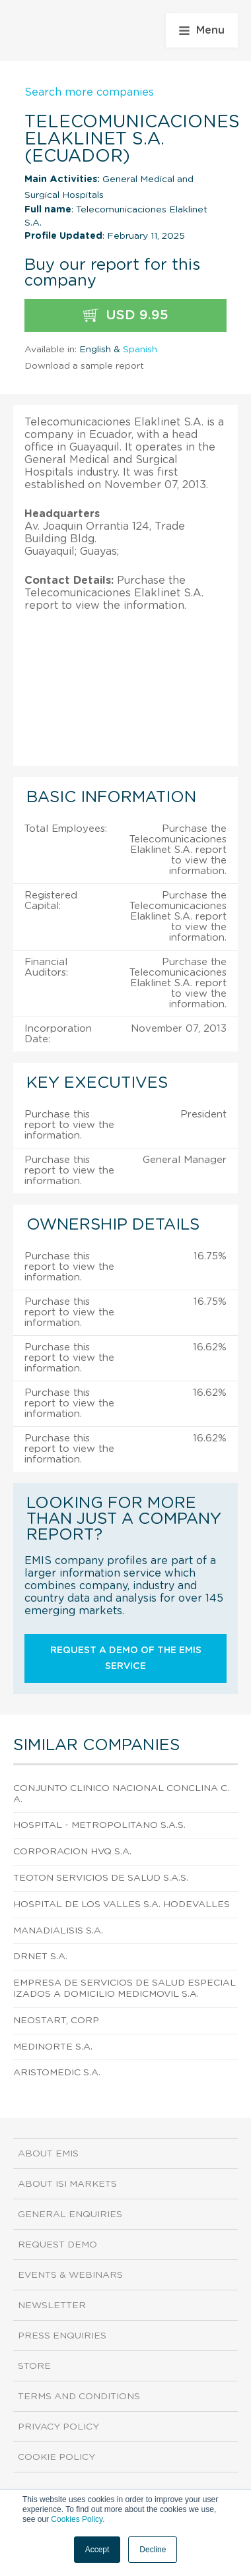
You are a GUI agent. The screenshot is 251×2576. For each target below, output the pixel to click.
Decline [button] (152, 2549)
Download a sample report (84, 366)
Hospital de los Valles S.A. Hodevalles (121, 1904)
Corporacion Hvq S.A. (72, 1851)
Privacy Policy (58, 2427)
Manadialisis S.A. (58, 1930)
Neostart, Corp (56, 2020)
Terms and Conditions (79, 2396)
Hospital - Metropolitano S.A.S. (99, 1825)
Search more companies (89, 92)
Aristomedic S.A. (56, 2072)
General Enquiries (70, 2214)
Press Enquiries (62, 2335)
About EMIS (48, 2153)
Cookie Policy (56, 2457)
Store (34, 2366)
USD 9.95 (125, 316)
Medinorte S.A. (52, 2047)
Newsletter (52, 2305)
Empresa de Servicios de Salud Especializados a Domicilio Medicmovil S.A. (124, 1988)
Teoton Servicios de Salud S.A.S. (100, 1878)
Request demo (57, 2244)
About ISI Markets (67, 2184)
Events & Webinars (70, 2275)
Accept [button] (97, 2549)
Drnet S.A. (40, 1956)
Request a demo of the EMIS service (125, 1658)
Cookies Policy (76, 2519)
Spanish (140, 349)
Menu (202, 30)
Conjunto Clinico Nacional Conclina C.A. (121, 1794)
